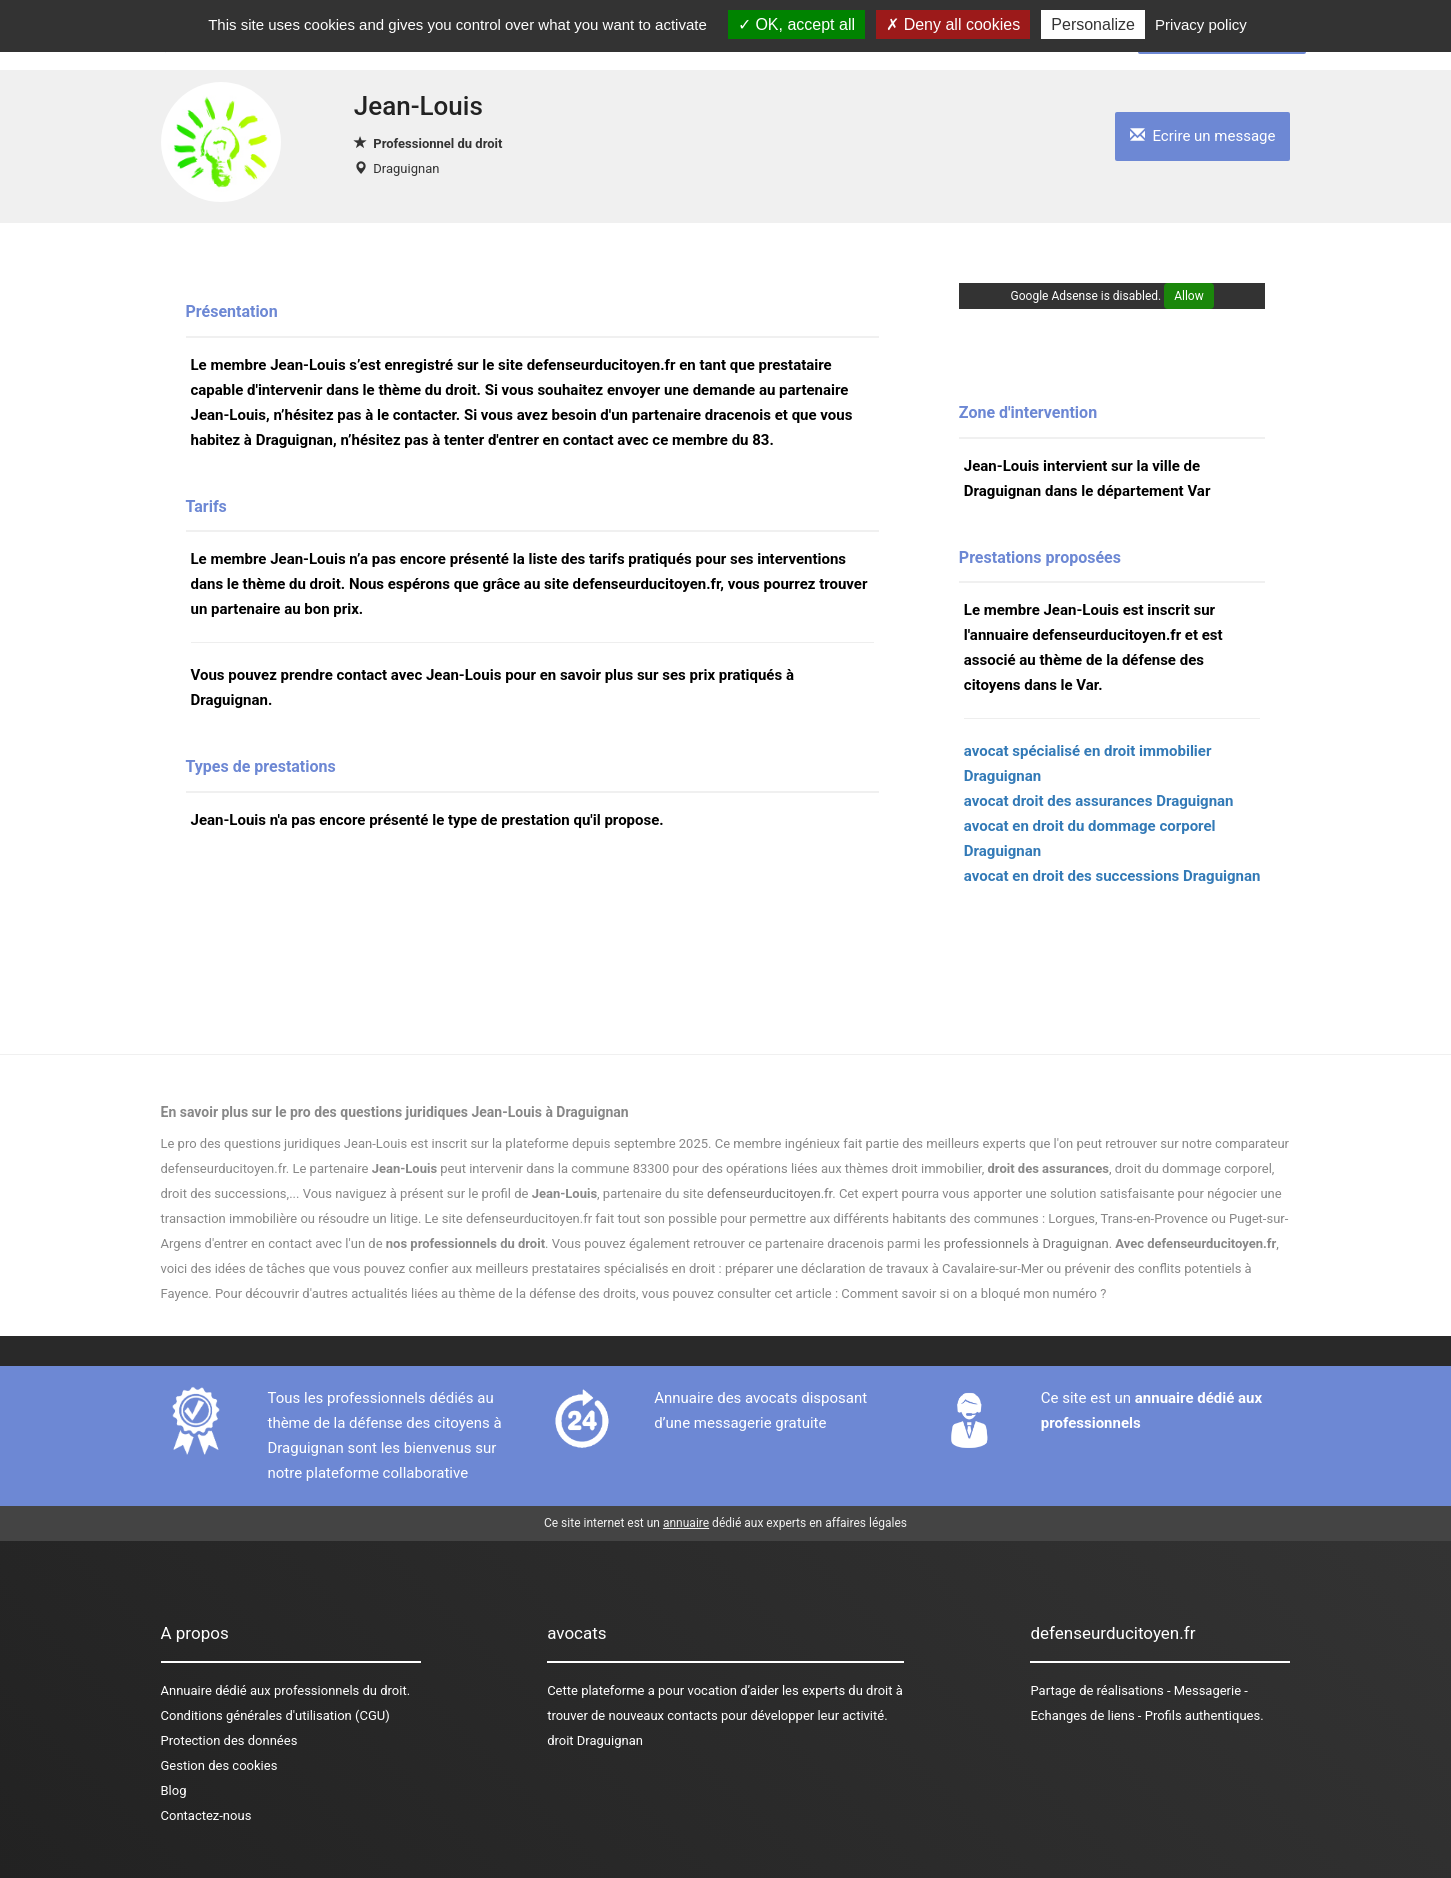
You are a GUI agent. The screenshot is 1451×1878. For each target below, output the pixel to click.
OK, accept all (796, 24)
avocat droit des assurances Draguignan (1099, 801)
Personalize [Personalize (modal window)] (1093, 24)
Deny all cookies (953, 24)
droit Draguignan (595, 1740)
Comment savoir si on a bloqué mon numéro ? (973, 1293)
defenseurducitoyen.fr (769, 1193)
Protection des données (229, 1740)
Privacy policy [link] (1201, 24)
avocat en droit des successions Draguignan (1112, 876)
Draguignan (406, 168)
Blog (174, 1790)
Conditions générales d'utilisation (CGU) (275, 1715)
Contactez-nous (206, 1815)
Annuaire (186, 1690)
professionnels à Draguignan (1026, 1243)
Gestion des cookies (219, 1765)
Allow (1189, 296)
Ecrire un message (1202, 136)
